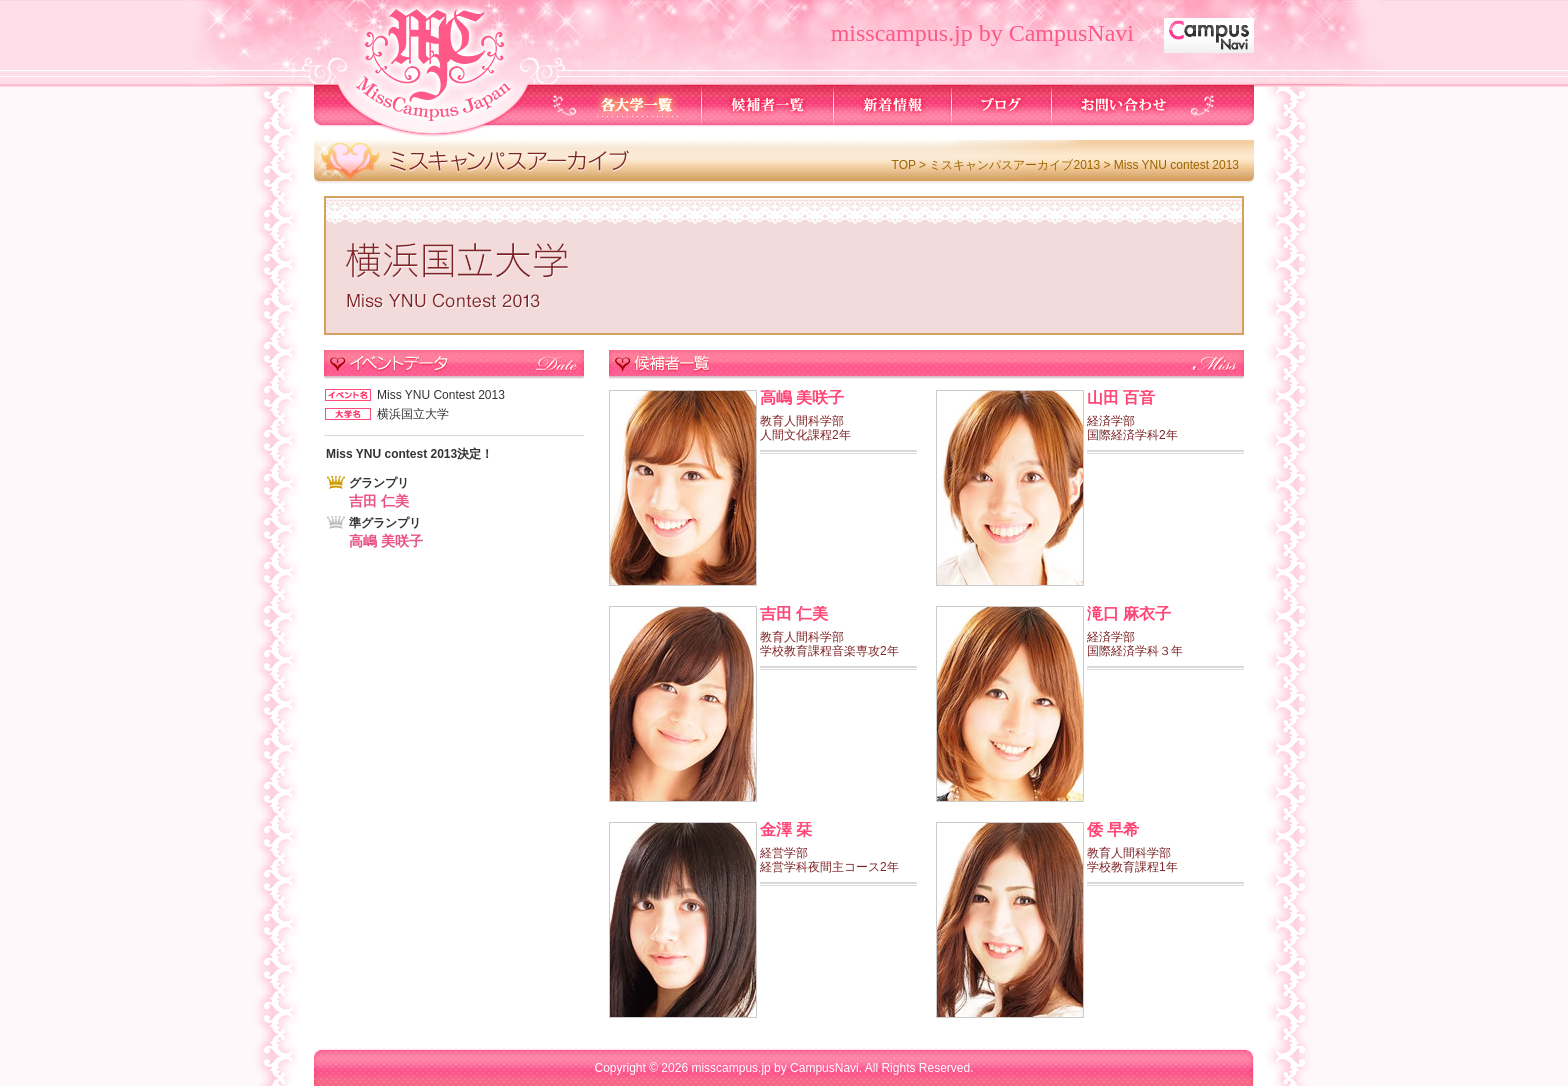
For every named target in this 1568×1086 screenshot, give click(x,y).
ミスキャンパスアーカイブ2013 (1014, 165)
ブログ (1002, 105)
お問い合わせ (1123, 105)
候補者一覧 (768, 105)
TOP (904, 165)
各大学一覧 (637, 105)
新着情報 (893, 105)
